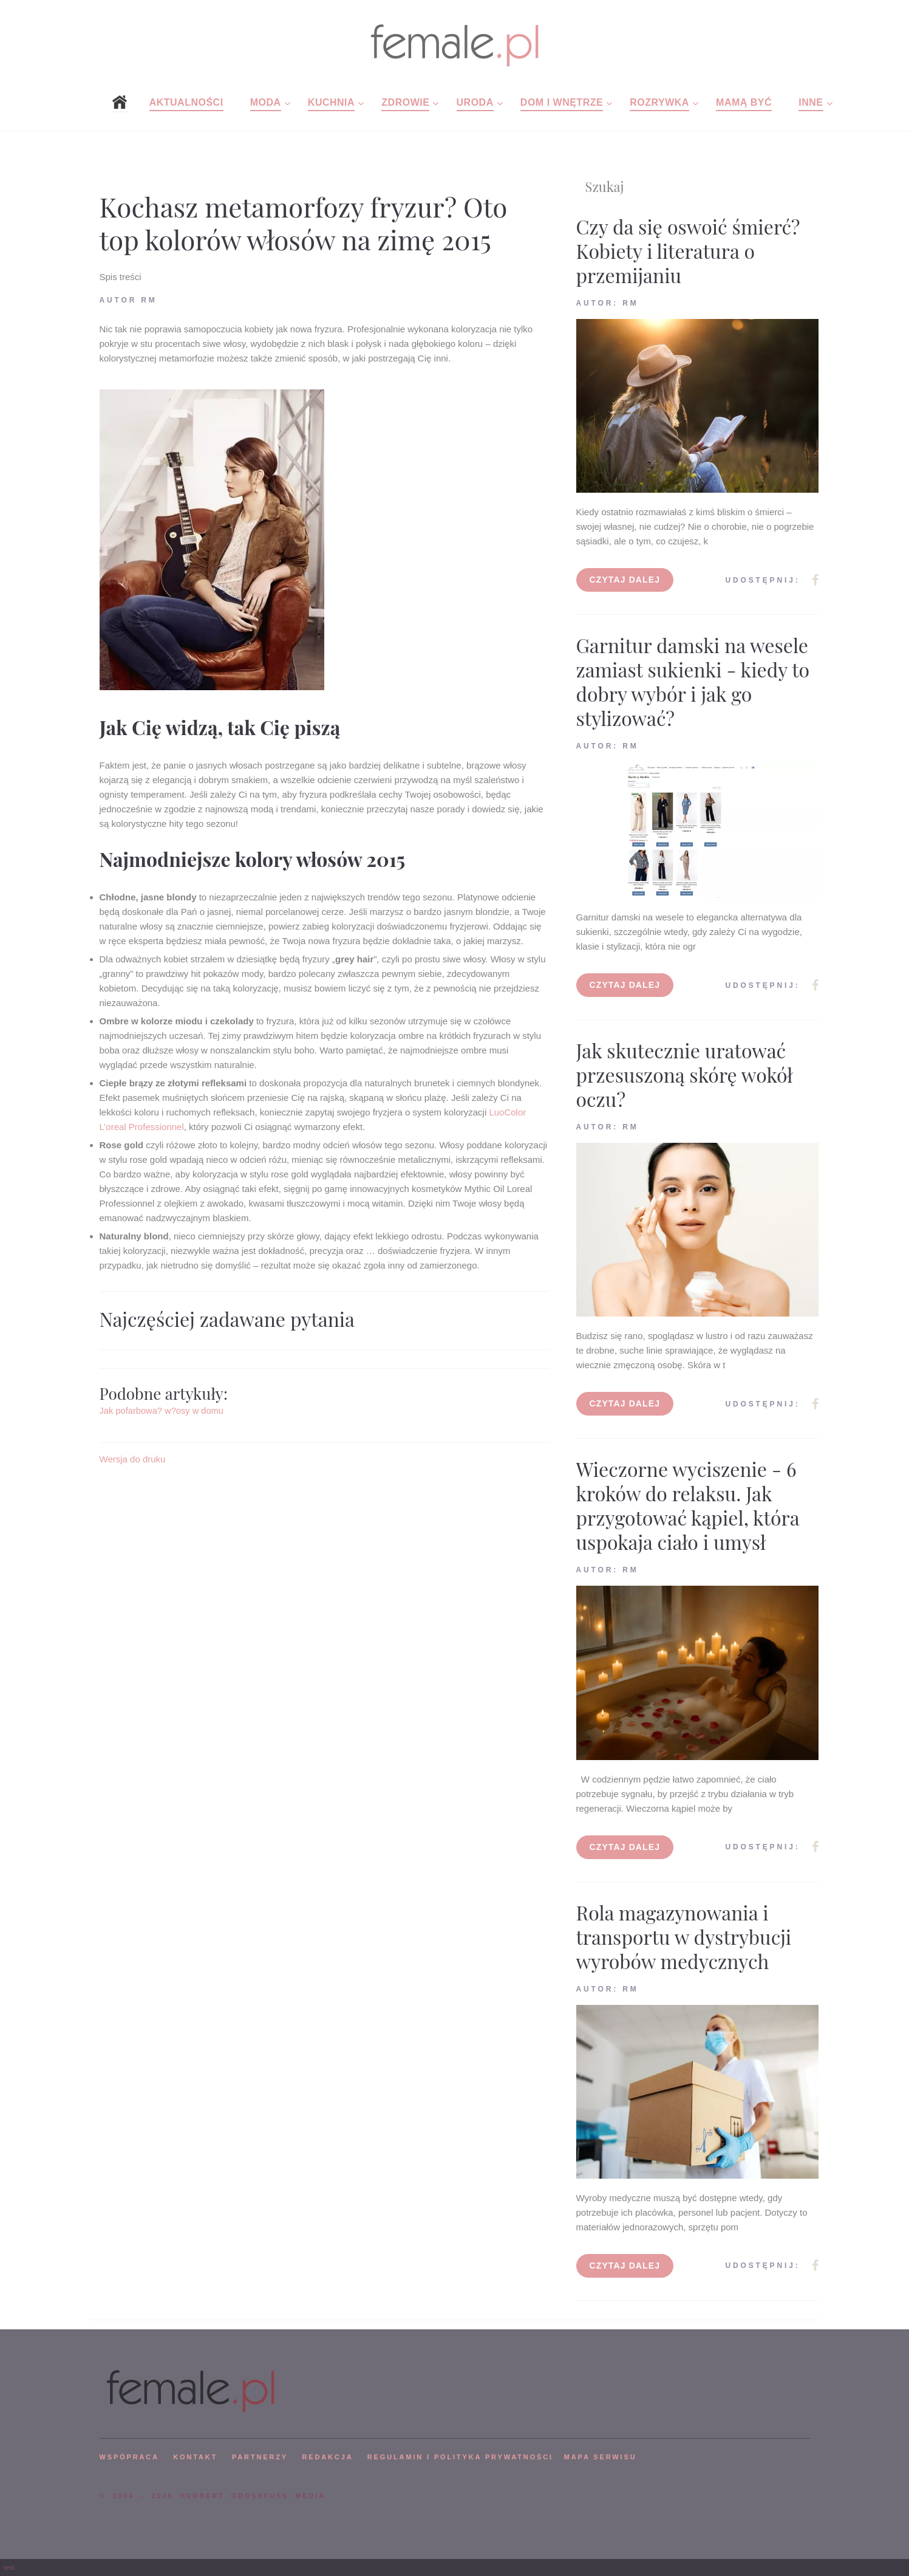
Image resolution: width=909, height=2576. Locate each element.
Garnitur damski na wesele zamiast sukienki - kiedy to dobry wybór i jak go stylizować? (693, 681)
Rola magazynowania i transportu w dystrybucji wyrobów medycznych (684, 1936)
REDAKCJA (327, 2457)
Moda (265, 102)
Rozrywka (659, 102)
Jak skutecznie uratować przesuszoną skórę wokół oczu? (684, 1074)
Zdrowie (405, 102)
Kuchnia (331, 102)
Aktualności (186, 102)
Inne (810, 102)
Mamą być (744, 102)
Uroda (475, 102)
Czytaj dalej (625, 579)
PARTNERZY (260, 2457)
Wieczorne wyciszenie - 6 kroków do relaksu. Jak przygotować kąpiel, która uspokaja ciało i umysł (688, 1505)
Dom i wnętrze (561, 102)
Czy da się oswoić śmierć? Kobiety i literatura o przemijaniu (688, 250)
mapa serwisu (600, 2457)
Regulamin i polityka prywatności (460, 2457)
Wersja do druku (133, 1459)
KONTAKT (195, 2457)
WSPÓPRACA (129, 2457)
